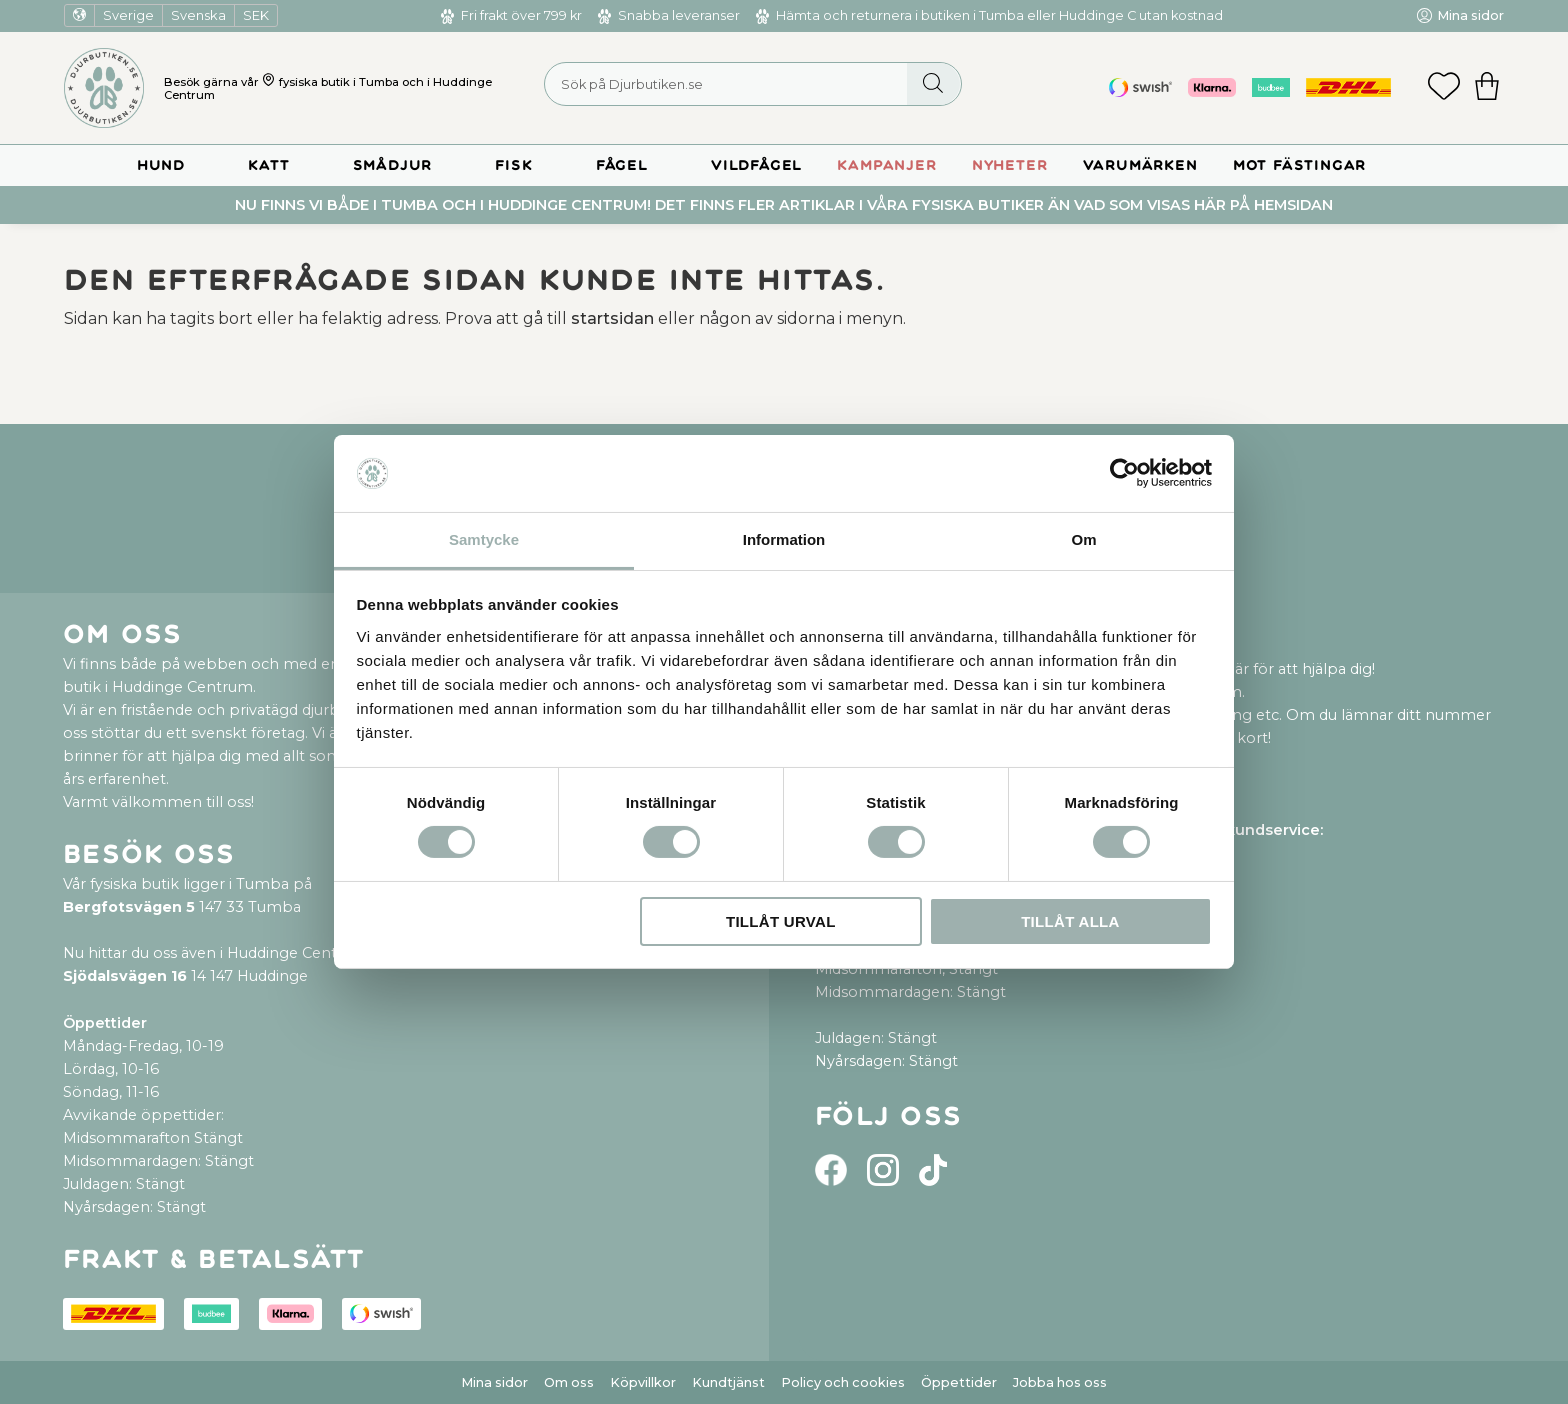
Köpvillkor (643, 1382)
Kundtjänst (728, 1382)
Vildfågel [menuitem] (756, 165)
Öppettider (959, 1382)
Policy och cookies (843, 1382)
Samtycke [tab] (484, 539)
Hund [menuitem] (161, 165)
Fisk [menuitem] (513, 165)
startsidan (612, 318)
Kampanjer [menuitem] (886, 165)
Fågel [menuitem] (622, 165)
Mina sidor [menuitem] (1470, 15)
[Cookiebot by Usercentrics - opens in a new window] (1124, 473)
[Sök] (933, 84)
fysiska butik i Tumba (339, 82)
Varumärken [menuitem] (1140, 165)
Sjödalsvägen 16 (125, 976)
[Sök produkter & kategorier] (753, 84)
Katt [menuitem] (268, 165)
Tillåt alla (1070, 921)
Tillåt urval (781, 921)
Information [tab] (784, 539)
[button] (1444, 88)
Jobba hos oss (1060, 1382)
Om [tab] (1083, 539)
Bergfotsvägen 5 (129, 907)
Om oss (569, 1382)
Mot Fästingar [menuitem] (1299, 165)
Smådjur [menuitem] (393, 165)
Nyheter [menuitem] (1010, 165)
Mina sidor (494, 1382)
